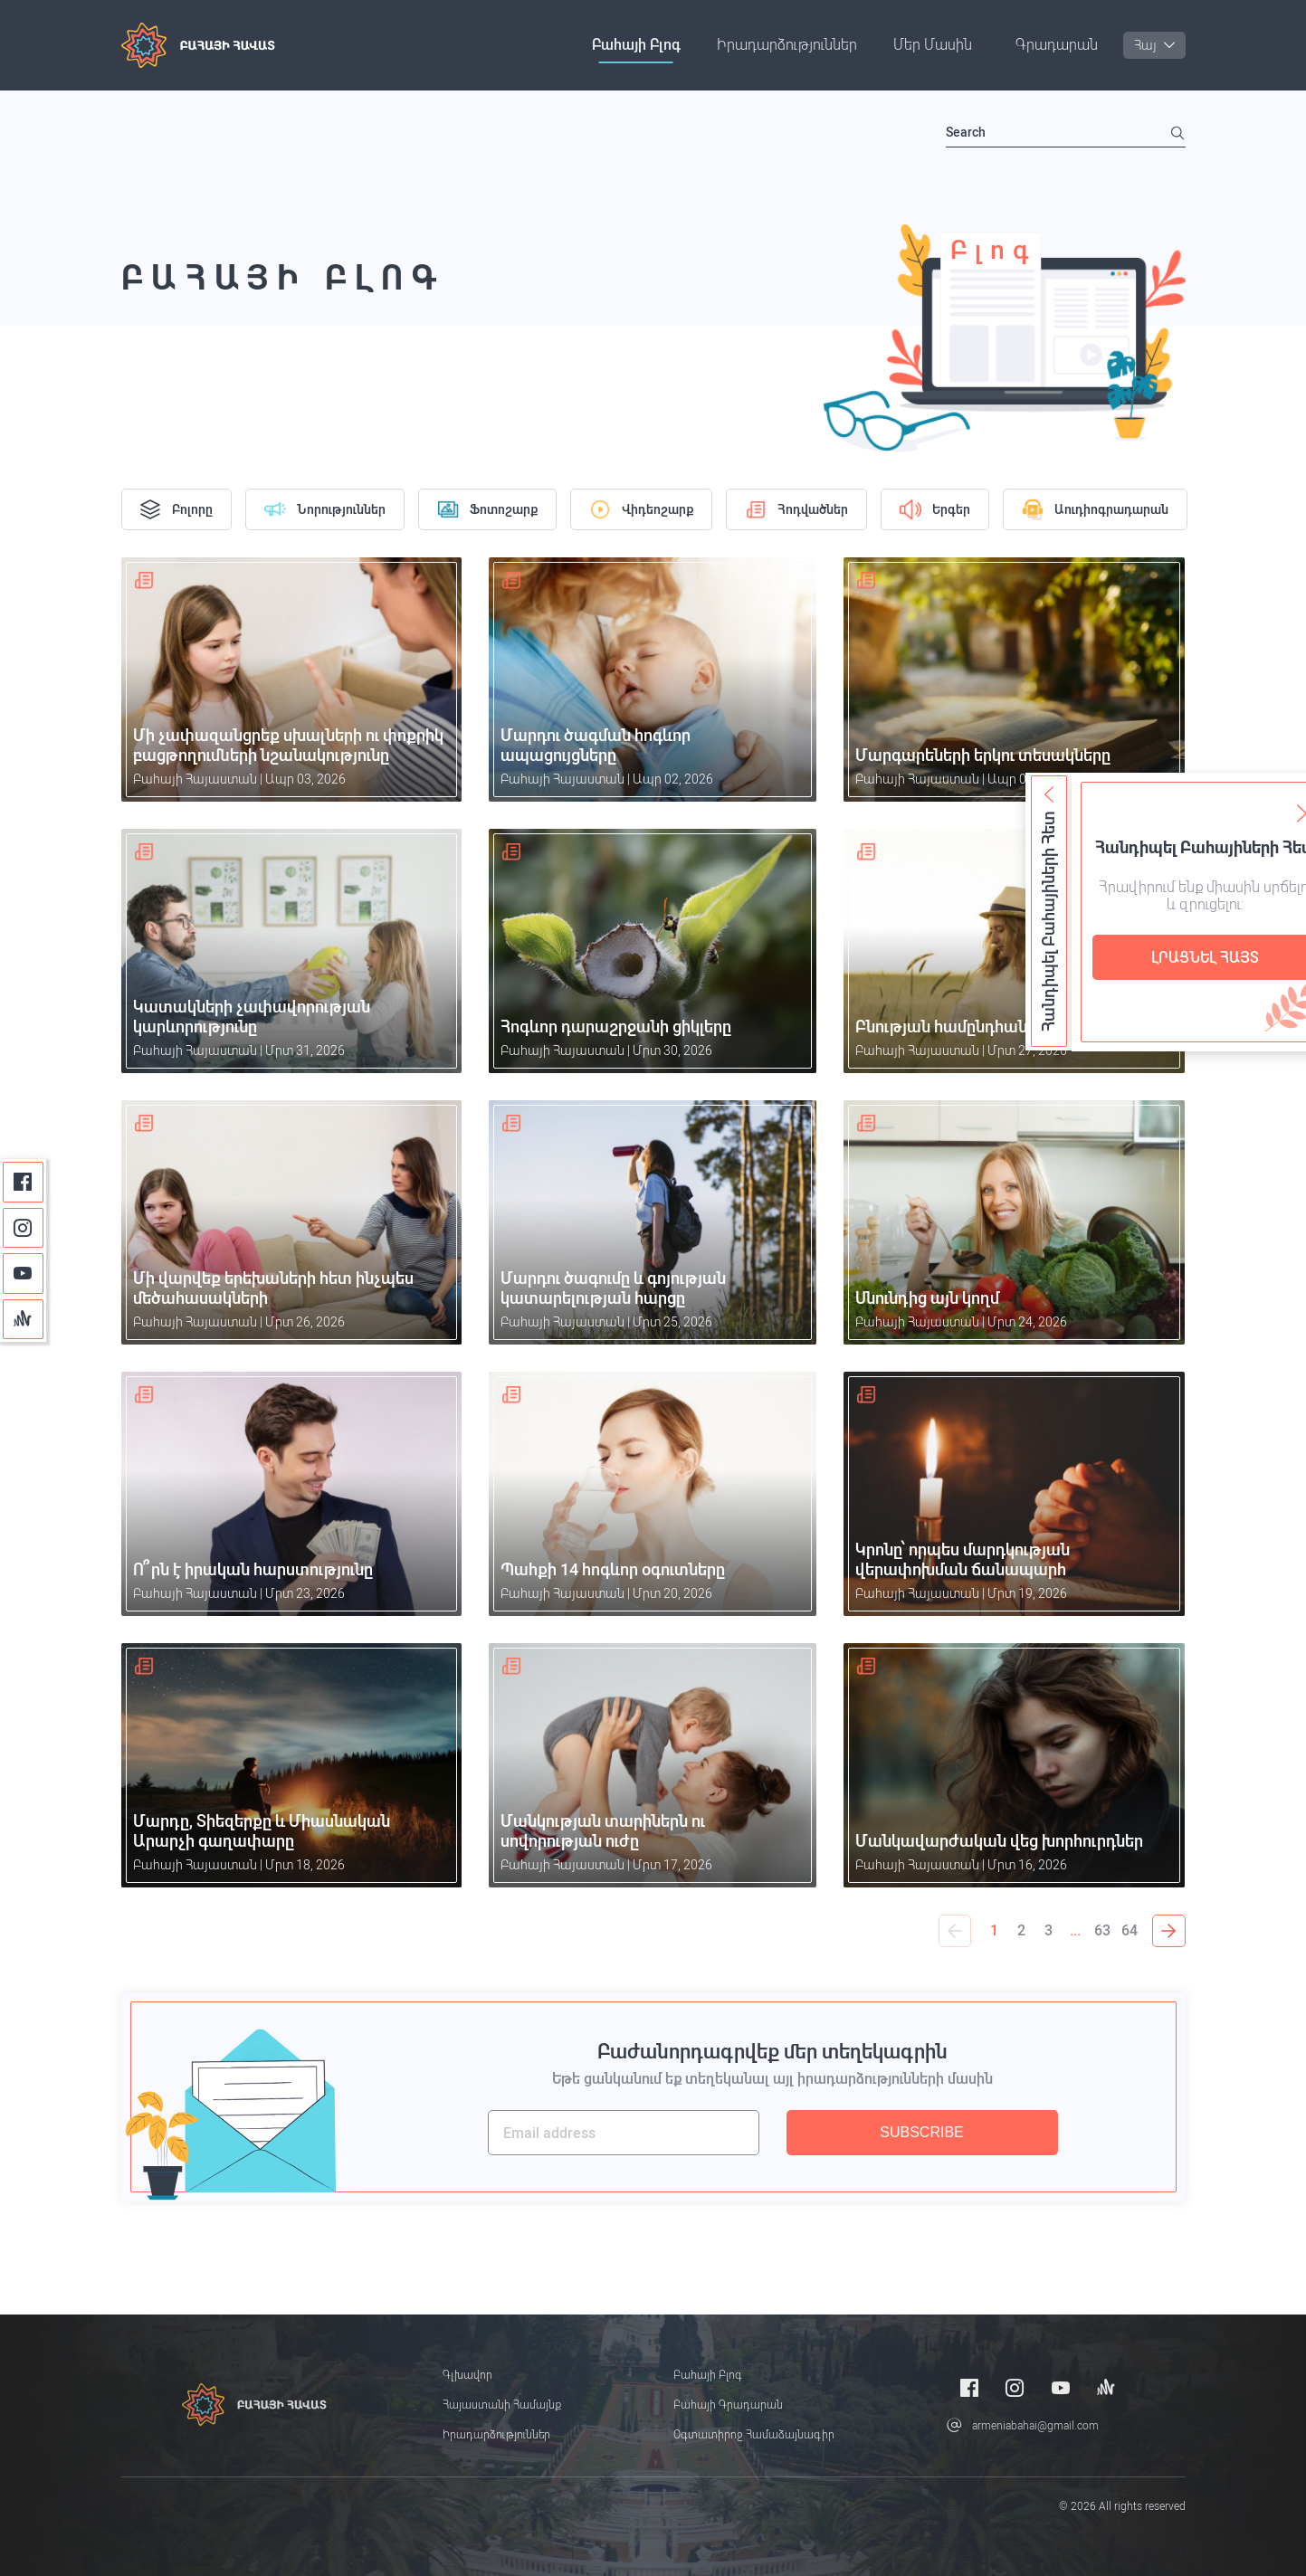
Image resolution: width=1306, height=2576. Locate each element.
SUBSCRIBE (921, 2132)
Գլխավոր (467, 2375)
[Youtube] (23, 1273)
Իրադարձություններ (787, 44)
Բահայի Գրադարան (728, 2405)
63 (1103, 1930)
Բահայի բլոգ (636, 44)
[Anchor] (23, 1319)
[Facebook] (23, 1182)
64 (1130, 1930)
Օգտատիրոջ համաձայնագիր (753, 2435)
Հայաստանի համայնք (502, 2405)
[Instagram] (23, 1228)
